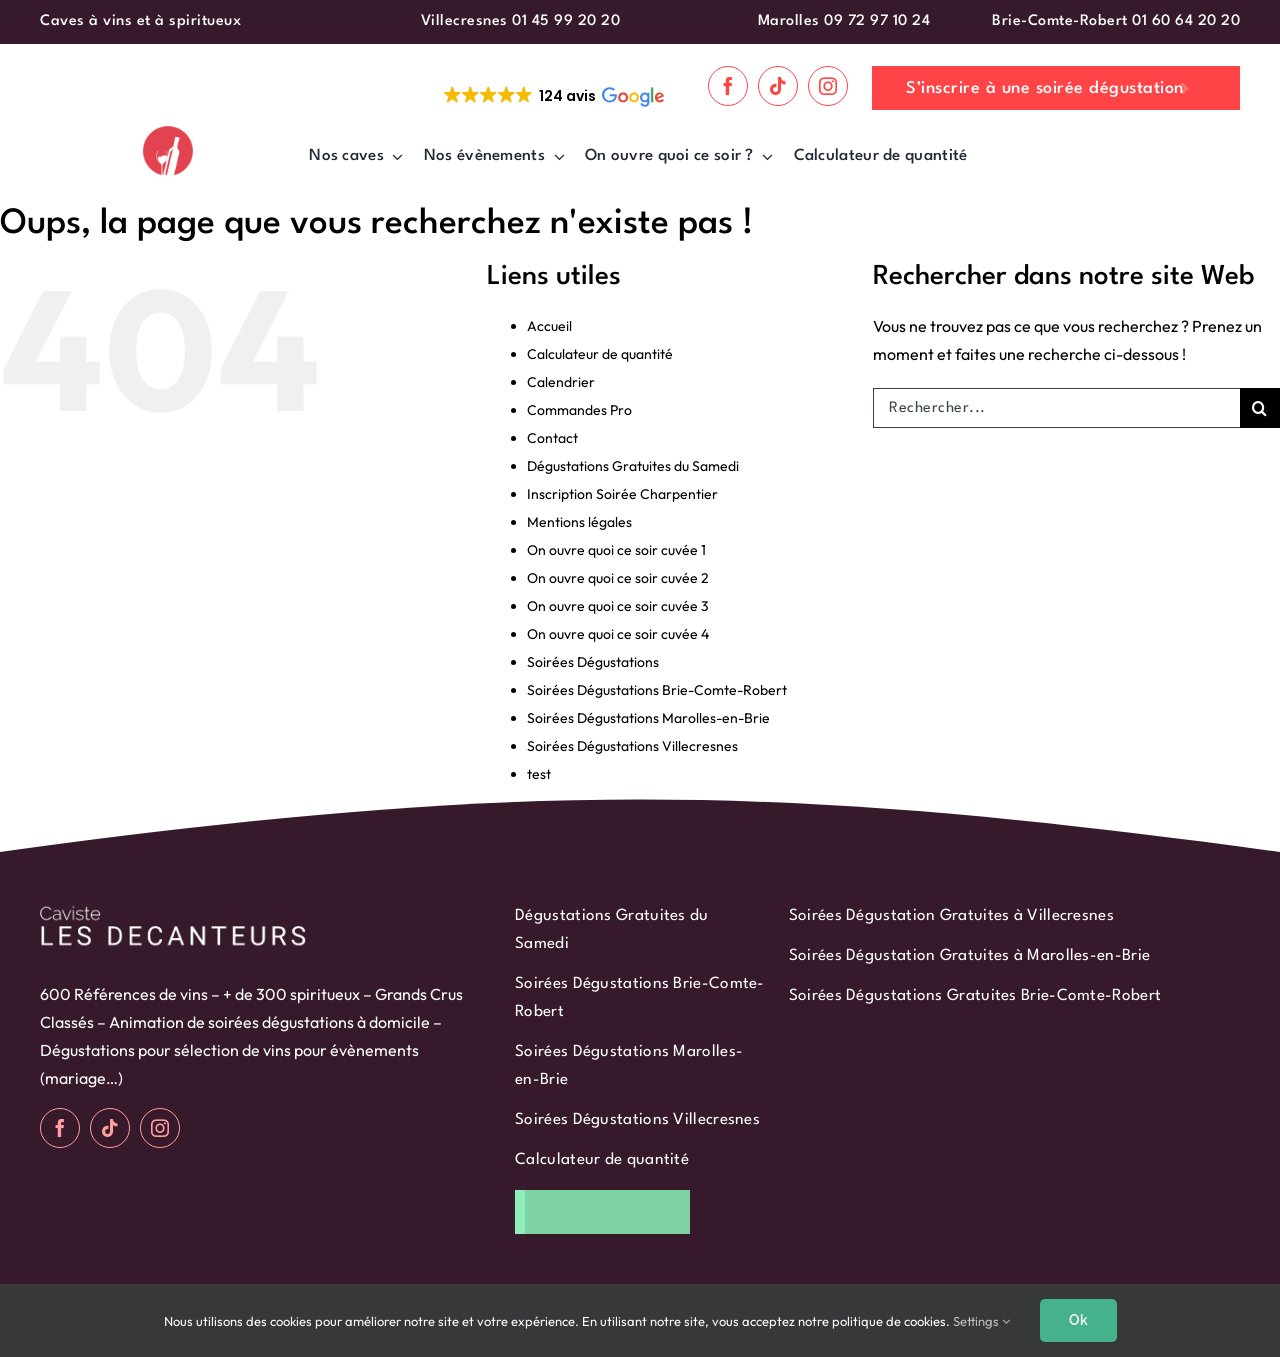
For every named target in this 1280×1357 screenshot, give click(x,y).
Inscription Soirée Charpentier (622, 494)
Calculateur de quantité (600, 354)
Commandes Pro (579, 410)
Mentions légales (579, 522)
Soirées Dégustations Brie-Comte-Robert (657, 690)
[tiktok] (778, 86)
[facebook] (728, 86)
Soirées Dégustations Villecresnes (632, 746)
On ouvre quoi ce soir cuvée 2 (618, 578)
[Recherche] (1260, 408)
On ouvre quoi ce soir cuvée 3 (618, 606)
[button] (552, 96)
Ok (1078, 1320)
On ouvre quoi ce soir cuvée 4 (618, 634)
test (539, 774)
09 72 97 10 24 (877, 21)
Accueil (549, 326)
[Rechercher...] (1056, 408)
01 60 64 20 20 (1186, 21)
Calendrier (561, 382)
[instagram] (828, 86)
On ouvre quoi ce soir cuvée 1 (616, 550)
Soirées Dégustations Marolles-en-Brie (648, 718)
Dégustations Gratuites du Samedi (633, 466)
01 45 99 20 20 (566, 21)
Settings (981, 1321)
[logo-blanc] (173, 910)
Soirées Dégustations (593, 662)
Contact (552, 438)
